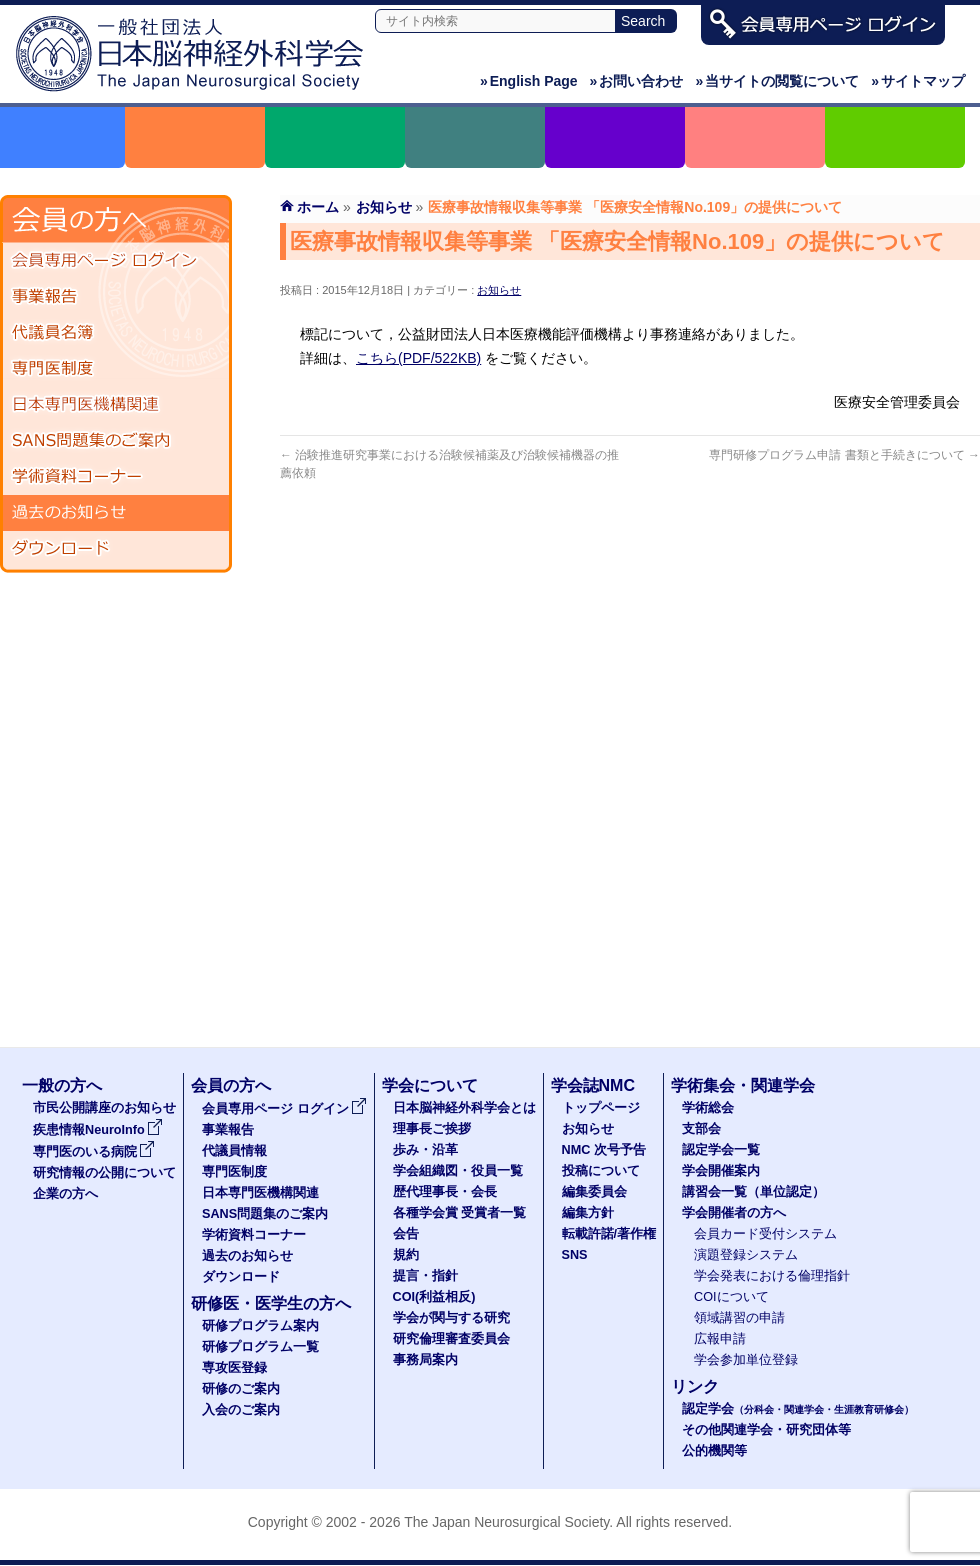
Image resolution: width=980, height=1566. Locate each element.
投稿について (601, 1171)
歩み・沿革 (425, 1150)
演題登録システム (746, 1255)
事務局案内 (425, 1360)
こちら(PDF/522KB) (418, 358)
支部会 (701, 1129)
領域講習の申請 (739, 1318)
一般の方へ (62, 1085)
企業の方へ (65, 1194)
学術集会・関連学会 (743, 1085)
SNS (575, 1255)
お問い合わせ (637, 81)
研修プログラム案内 (260, 1326)
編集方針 (588, 1213)
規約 (406, 1255)
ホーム (318, 207)
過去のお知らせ (116, 513)
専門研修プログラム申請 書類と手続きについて (844, 455)
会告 (406, 1234)
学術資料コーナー (116, 477)
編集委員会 (594, 1192)
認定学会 (798, 1409)
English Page (529, 81)
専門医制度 (116, 369)
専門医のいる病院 (94, 1152)
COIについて (731, 1297)
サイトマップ (918, 81)
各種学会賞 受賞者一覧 (460, 1213)
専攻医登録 (234, 1368)
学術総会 (708, 1108)
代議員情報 (234, 1151)
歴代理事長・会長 (445, 1192)
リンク (695, 1386)
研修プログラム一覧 (260, 1347)
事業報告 (116, 297)
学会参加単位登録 (746, 1360)
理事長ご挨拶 (432, 1129)
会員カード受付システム (765, 1234)
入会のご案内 (241, 1410)
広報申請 (720, 1339)
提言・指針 (425, 1276)
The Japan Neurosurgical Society (506, 1522)
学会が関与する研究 (451, 1318)
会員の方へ (231, 1085)
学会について (430, 1085)
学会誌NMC (593, 1085)
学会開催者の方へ (734, 1213)
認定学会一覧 (721, 1150)
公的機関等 (714, 1451)
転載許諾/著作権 (609, 1234)
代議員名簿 (116, 333)
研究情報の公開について (104, 1173)
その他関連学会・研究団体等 (766, 1430)
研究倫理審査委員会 (451, 1339)
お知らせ (499, 290)
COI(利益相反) (434, 1297)
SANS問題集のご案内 (116, 441)
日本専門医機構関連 (116, 405)
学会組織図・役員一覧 (458, 1171)
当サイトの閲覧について (777, 81)
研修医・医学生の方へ (271, 1303)
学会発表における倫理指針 (772, 1276)
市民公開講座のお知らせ (104, 1108)
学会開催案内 (721, 1171)
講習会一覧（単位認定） (753, 1192)
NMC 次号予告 (604, 1150)
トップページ (601, 1108)
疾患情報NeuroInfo (98, 1130)
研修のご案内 (241, 1389)
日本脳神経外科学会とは (464, 1108)
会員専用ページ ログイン (116, 261)
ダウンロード (116, 549)
